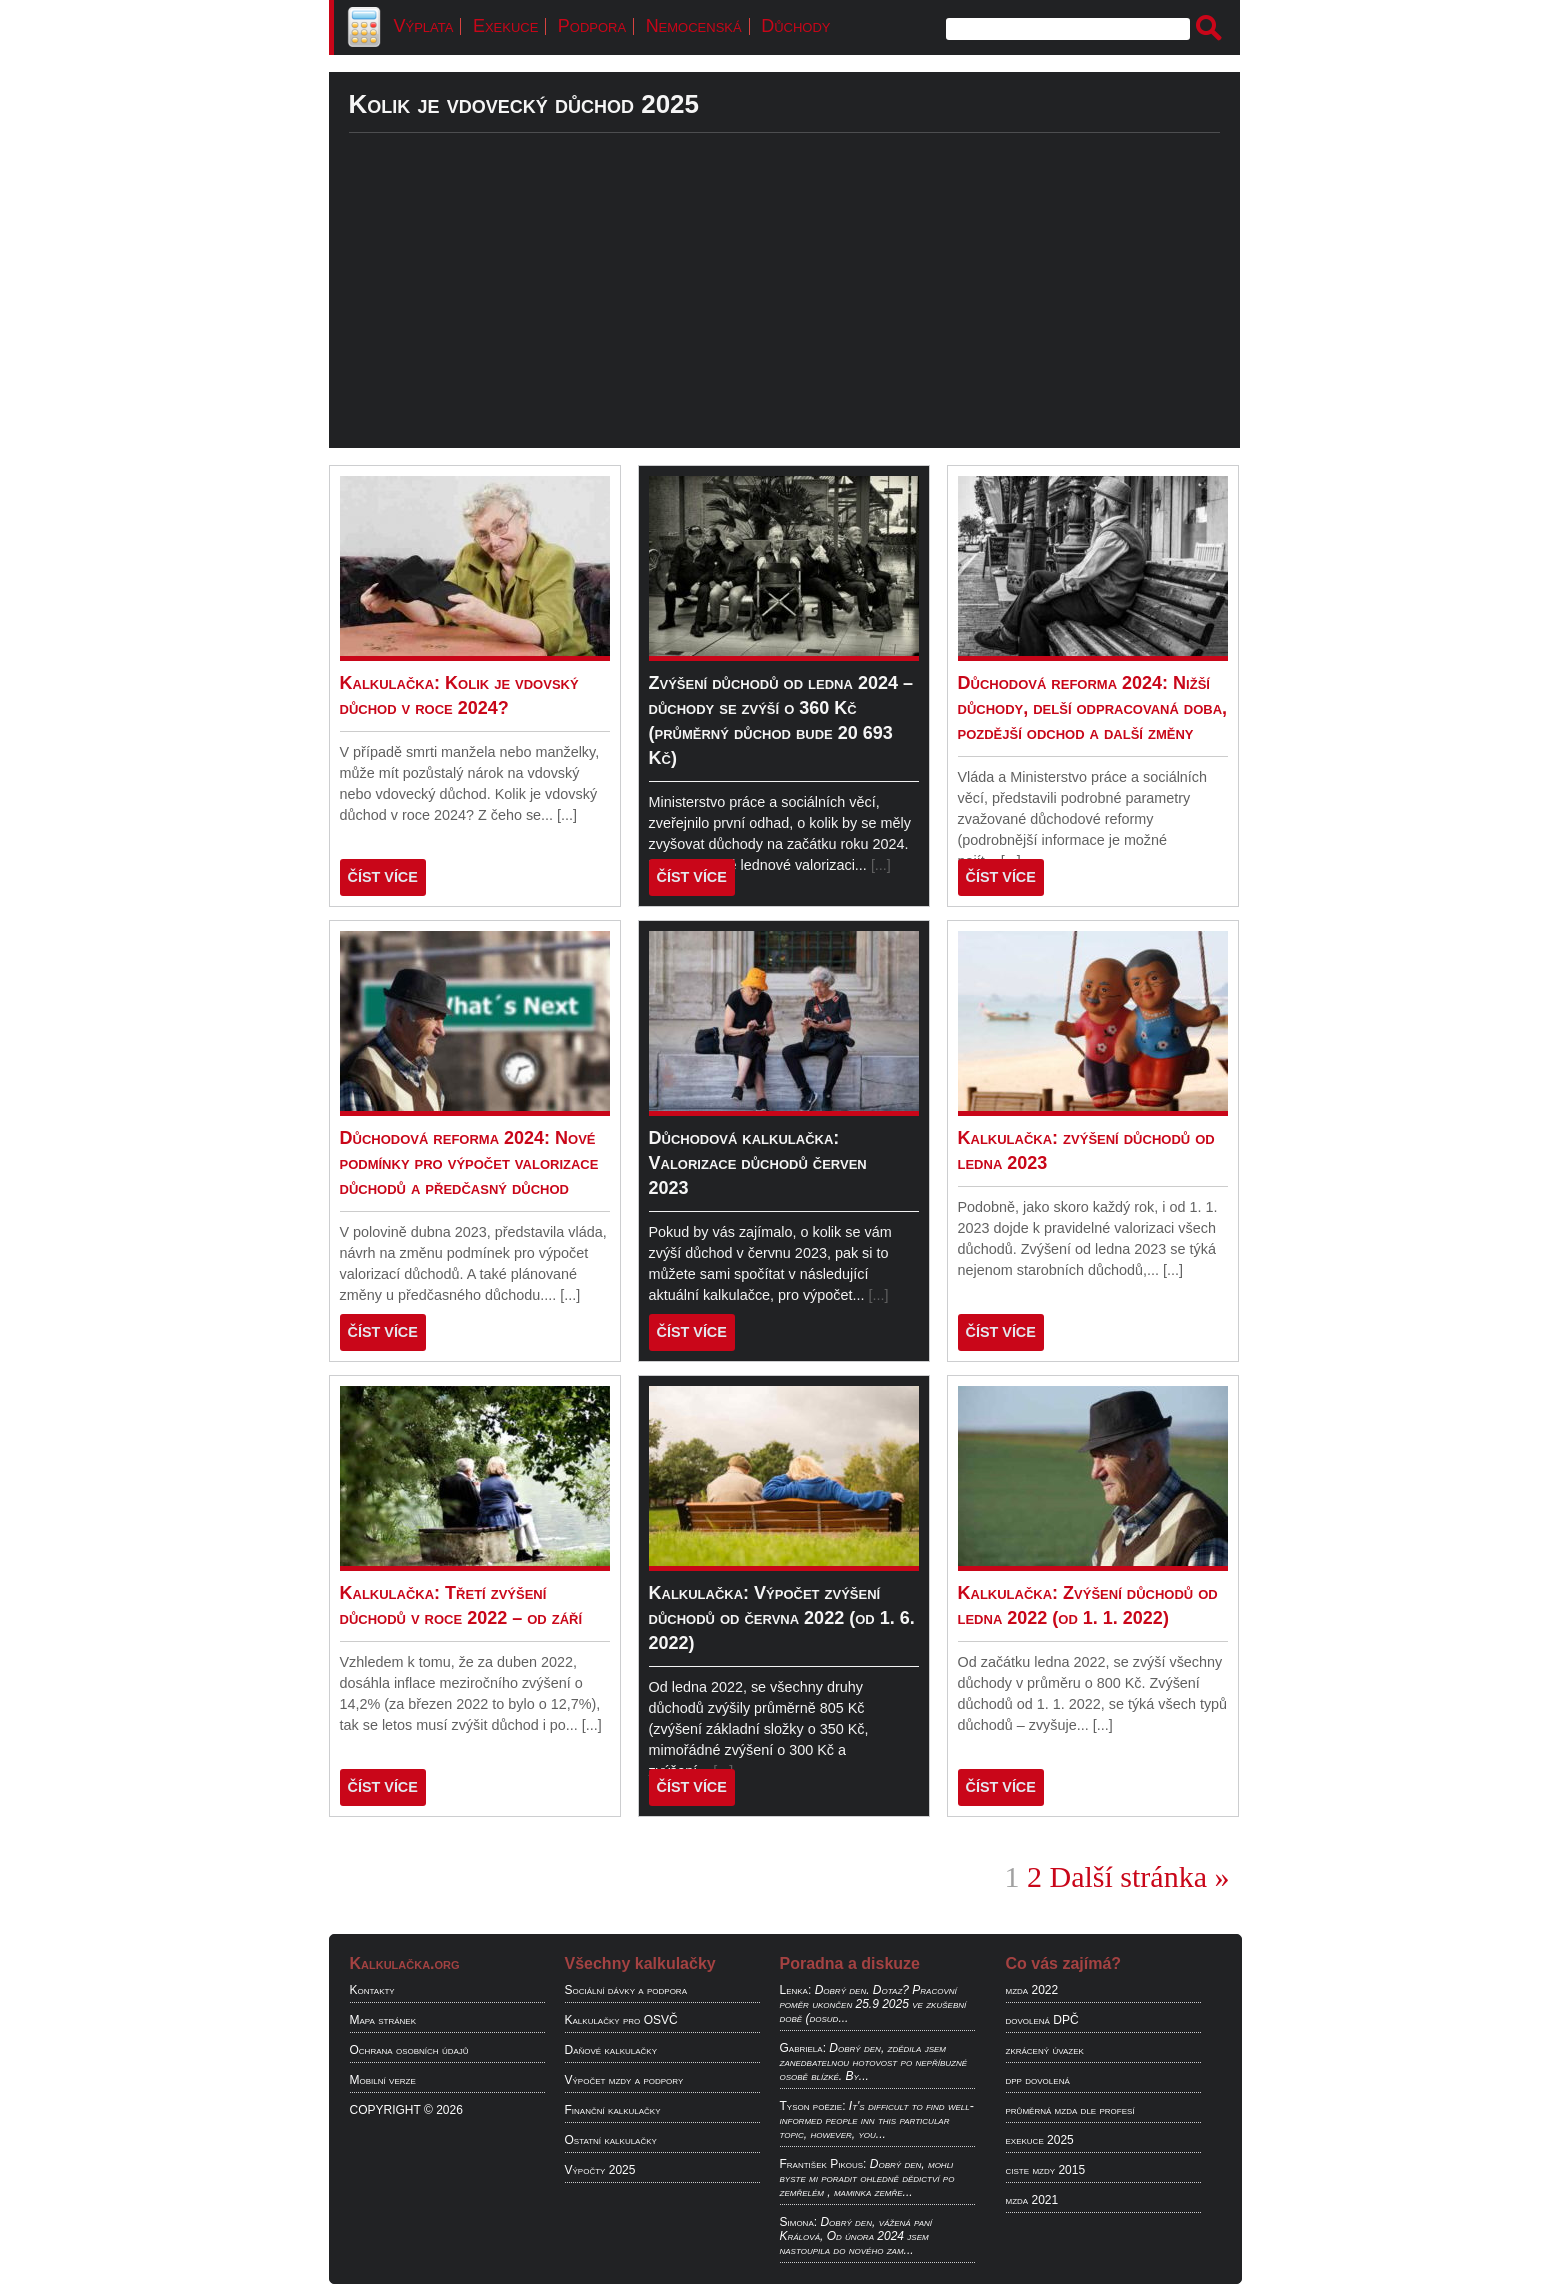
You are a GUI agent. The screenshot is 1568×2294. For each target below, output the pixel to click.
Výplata (424, 26)
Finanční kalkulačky (613, 2110)
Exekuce (505, 26)
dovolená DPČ (1042, 2020)
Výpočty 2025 (600, 2170)
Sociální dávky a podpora (626, 1990)
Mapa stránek (383, 2020)
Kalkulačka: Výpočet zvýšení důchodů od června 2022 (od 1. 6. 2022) (782, 1618)
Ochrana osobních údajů (409, 2050)
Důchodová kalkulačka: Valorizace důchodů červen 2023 (758, 1163)
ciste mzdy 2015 (1046, 2170)
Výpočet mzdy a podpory (624, 2080)
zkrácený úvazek (1045, 2050)
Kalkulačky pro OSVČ (621, 2020)
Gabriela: (803, 2048)
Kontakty (372, 1990)
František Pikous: (823, 2164)
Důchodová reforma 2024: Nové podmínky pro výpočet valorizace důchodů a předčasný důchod (469, 1163)
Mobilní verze (383, 2080)
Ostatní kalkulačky (611, 2140)
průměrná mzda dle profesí (1070, 2110)
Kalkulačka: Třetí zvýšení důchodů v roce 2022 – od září (461, 1605)
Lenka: (796, 1990)
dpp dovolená (1038, 2080)
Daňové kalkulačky (611, 2050)
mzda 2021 (1032, 2200)
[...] (567, 815)
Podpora (592, 26)
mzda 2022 (1032, 1990)
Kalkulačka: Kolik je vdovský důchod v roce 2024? (459, 695)
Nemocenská (694, 26)
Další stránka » (1140, 1876)
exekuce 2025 (1040, 2140)
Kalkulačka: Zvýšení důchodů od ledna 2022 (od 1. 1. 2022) (1088, 1605)
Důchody (795, 26)
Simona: (799, 2222)
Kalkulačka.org (405, 1963)
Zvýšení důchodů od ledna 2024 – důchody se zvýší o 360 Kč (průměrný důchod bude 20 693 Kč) (781, 720)
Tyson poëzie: (813, 2106)
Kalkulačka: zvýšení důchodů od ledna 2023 (1086, 1150)
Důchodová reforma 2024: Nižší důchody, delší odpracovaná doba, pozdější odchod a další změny (1093, 708)
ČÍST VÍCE (383, 877)
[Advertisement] (784, 308)
